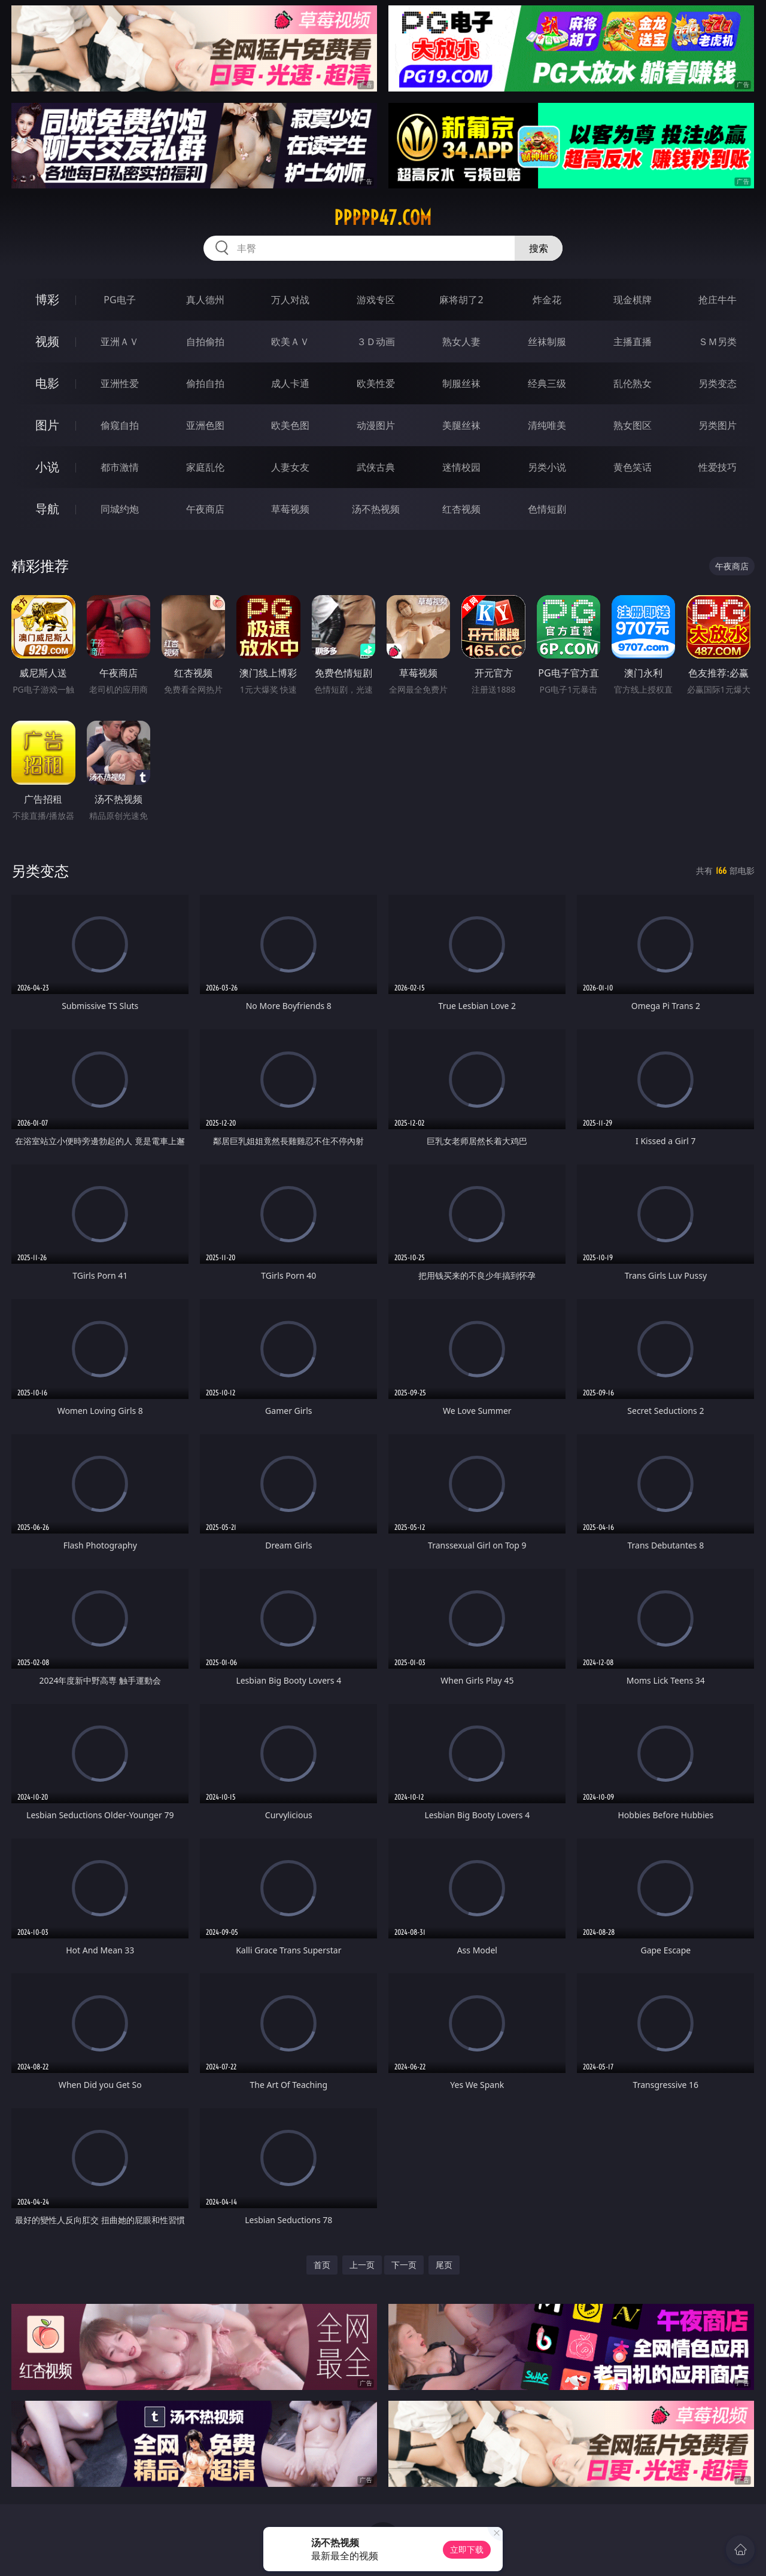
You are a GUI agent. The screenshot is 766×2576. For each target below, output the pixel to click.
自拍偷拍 (205, 341)
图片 (47, 425)
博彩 (47, 299)
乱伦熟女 (632, 383)
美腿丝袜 (461, 425)
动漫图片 (376, 425)
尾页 (444, 2264)
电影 (47, 383)
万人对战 (290, 299)
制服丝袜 (461, 383)
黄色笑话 (632, 467)
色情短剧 (547, 509)
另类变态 (717, 383)
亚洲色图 (205, 425)
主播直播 (632, 341)
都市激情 (120, 467)
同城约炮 (120, 509)
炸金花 (547, 299)
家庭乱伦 (205, 467)
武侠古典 (376, 467)
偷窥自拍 (120, 425)
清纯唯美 (547, 425)
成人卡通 (290, 383)
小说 (47, 467)
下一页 (404, 2264)
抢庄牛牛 (717, 299)
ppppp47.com (382, 218)
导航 (47, 509)
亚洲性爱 (120, 383)
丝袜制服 (547, 341)
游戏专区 (376, 299)
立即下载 (467, 2549)
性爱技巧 (717, 467)
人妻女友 (290, 467)
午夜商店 (205, 509)
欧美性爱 (376, 383)
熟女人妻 (461, 341)
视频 (47, 341)
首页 (322, 2264)
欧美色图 (290, 425)
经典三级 (547, 383)
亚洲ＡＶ (120, 341)
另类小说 (547, 467)
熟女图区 (632, 425)
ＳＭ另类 (717, 341)
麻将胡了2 (461, 299)
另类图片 (717, 425)
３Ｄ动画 (376, 341)
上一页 (362, 2264)
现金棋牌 (632, 299)
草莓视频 (290, 509)
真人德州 (205, 299)
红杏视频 (461, 509)
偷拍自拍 (205, 383)
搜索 (538, 248)
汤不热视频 (376, 509)
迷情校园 (461, 467)
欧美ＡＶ (290, 341)
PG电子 (119, 299)
